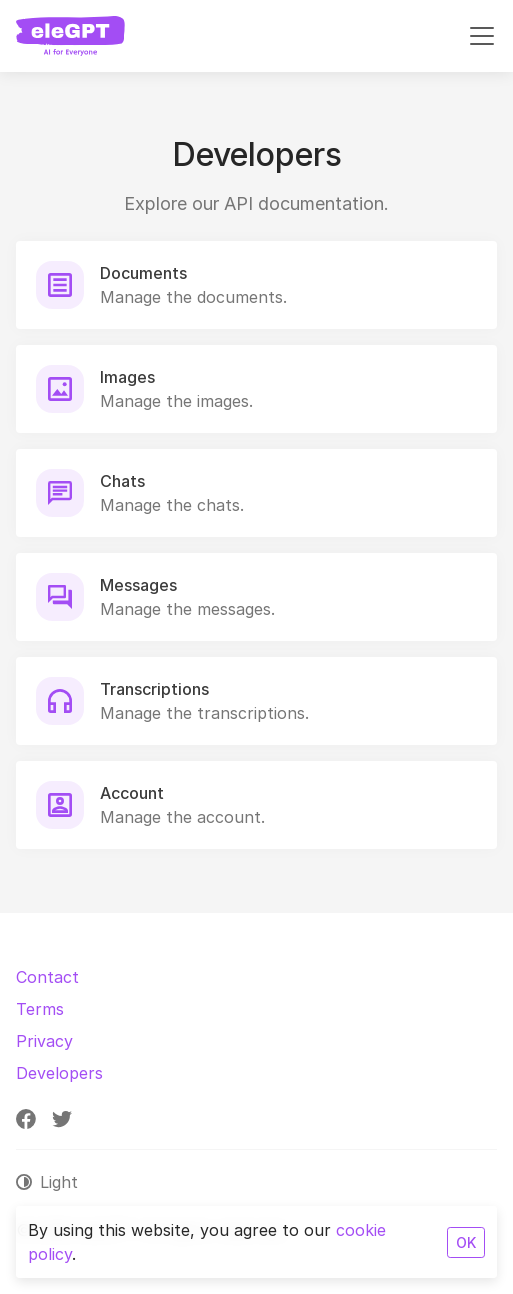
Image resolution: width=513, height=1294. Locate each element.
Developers (59, 1073)
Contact (47, 977)
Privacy (44, 1041)
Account (132, 793)
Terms (40, 1009)
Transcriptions (154, 689)
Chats (122, 481)
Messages (138, 585)
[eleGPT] (70, 36)
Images (127, 377)
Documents (143, 273)
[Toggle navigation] (482, 36)
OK (466, 1242)
